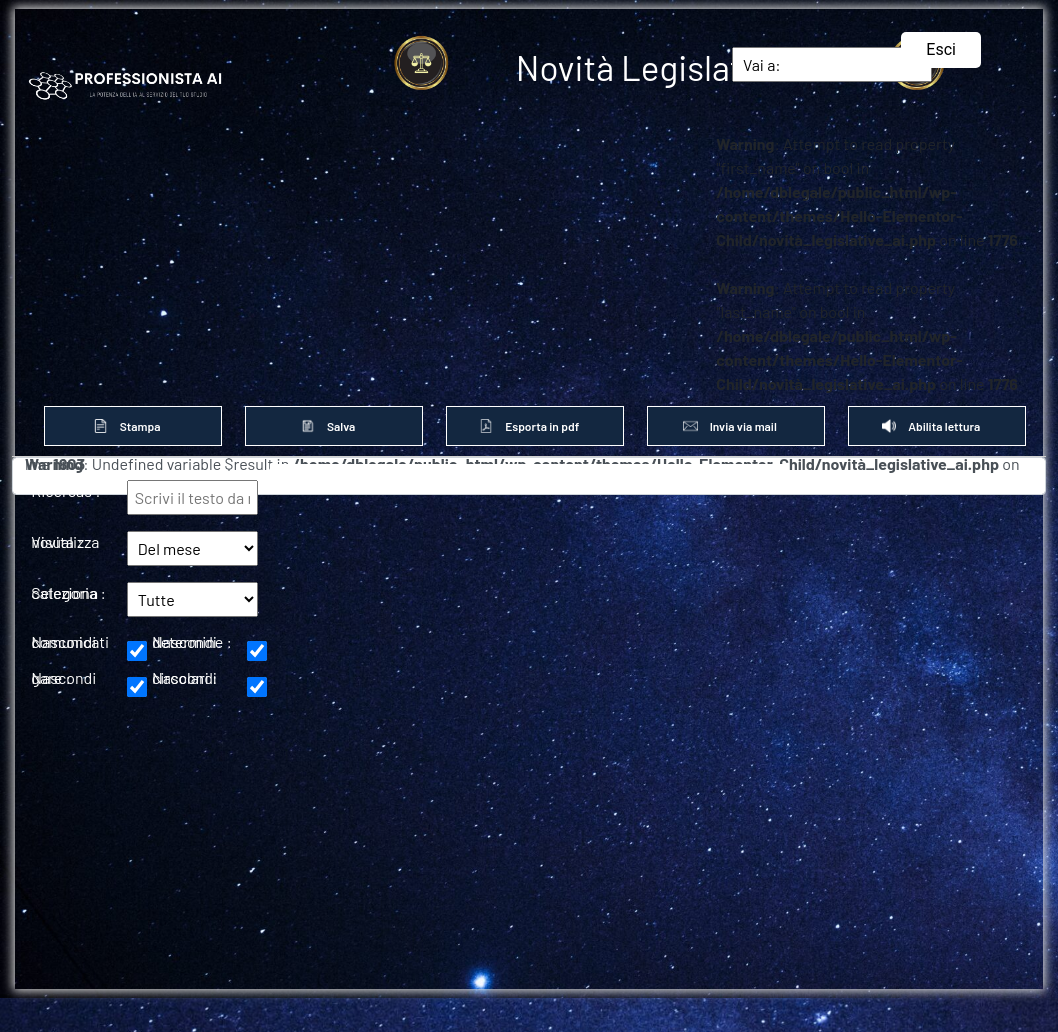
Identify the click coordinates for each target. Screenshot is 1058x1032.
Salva (334, 426)
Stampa (132, 426)
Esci (941, 49)
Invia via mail (736, 426)
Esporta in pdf (535, 426)
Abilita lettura (937, 426)
